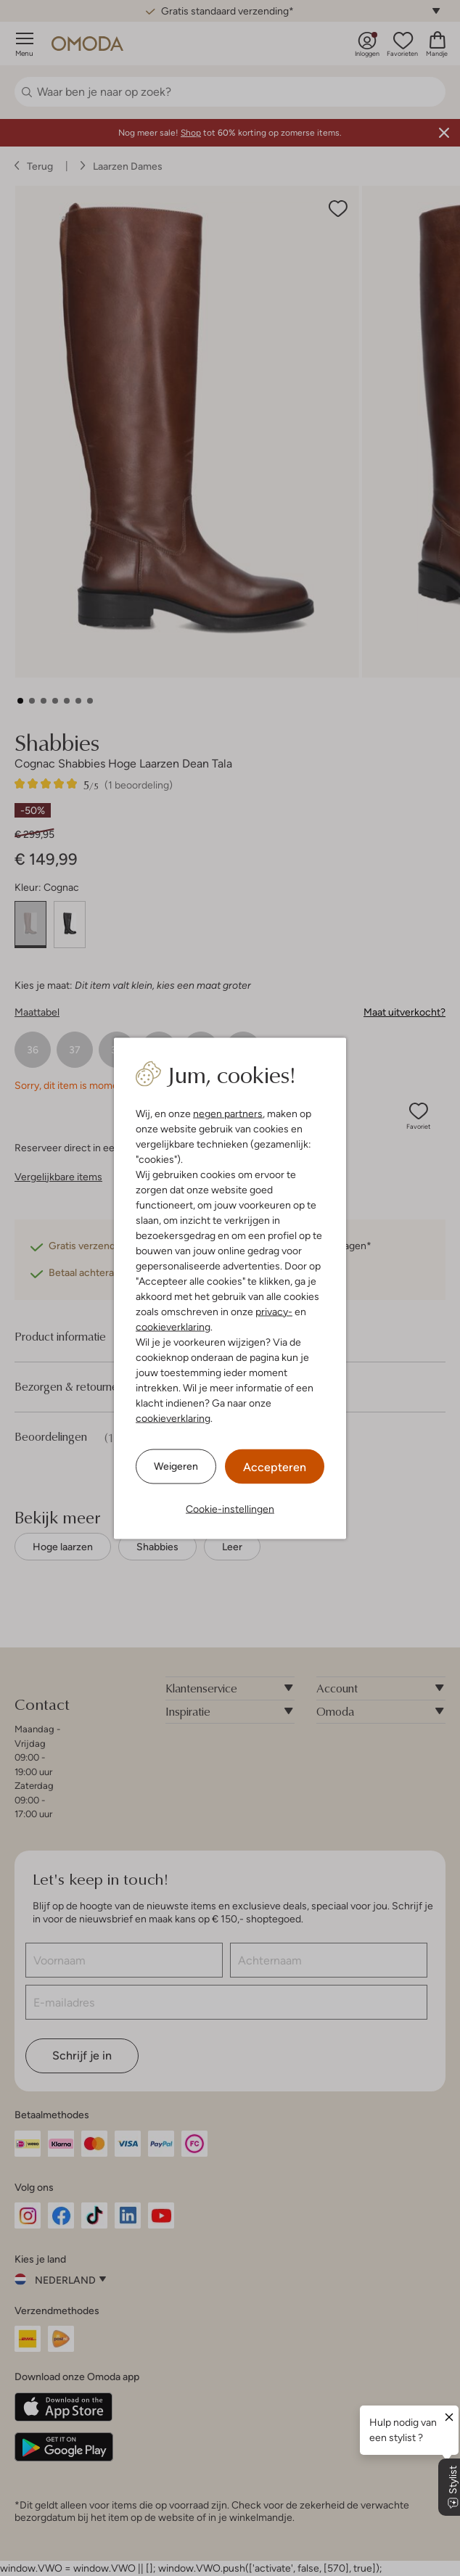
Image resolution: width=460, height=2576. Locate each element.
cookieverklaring (173, 1326)
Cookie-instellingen (230, 1508)
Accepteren (274, 1466)
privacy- (273, 1311)
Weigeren (176, 1466)
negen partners (228, 1113)
